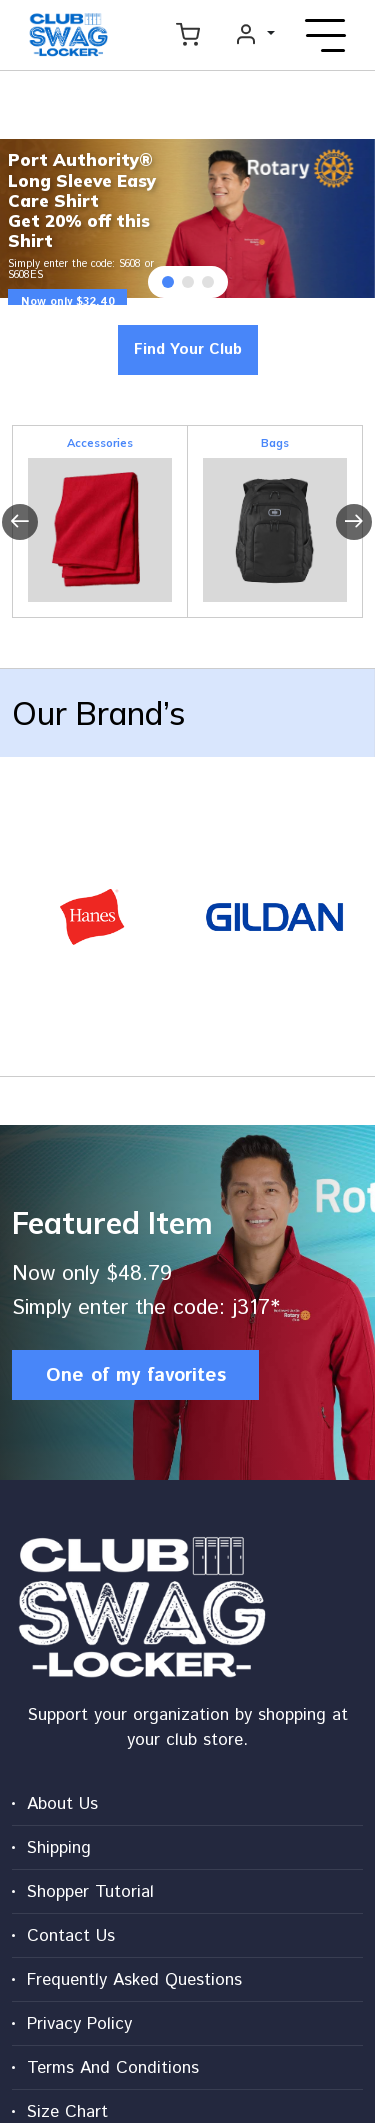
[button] (168, 282)
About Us (62, 1804)
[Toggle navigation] (326, 35)
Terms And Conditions (113, 2068)
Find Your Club (188, 349)
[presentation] (20, 522)
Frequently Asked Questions (134, 1980)
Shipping (59, 1848)
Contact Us (71, 1936)
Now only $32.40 (68, 302)
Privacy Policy (79, 2024)
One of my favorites (136, 1375)
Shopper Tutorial (90, 1892)
